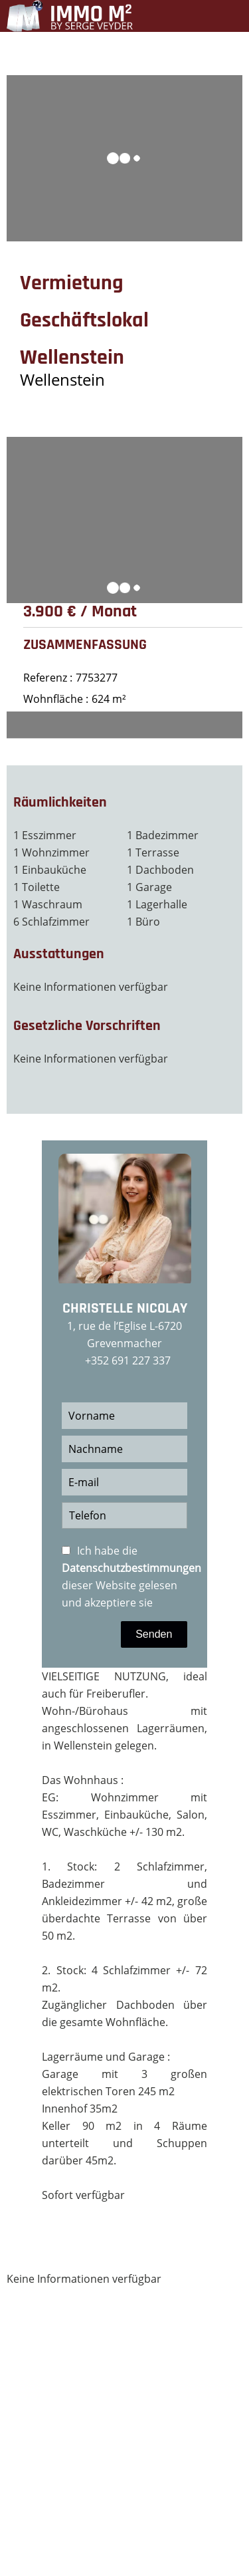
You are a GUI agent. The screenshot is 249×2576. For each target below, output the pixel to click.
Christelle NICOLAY (124, 1308)
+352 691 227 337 (128, 1360)
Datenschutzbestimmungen (131, 1568)
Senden (153, 1634)
